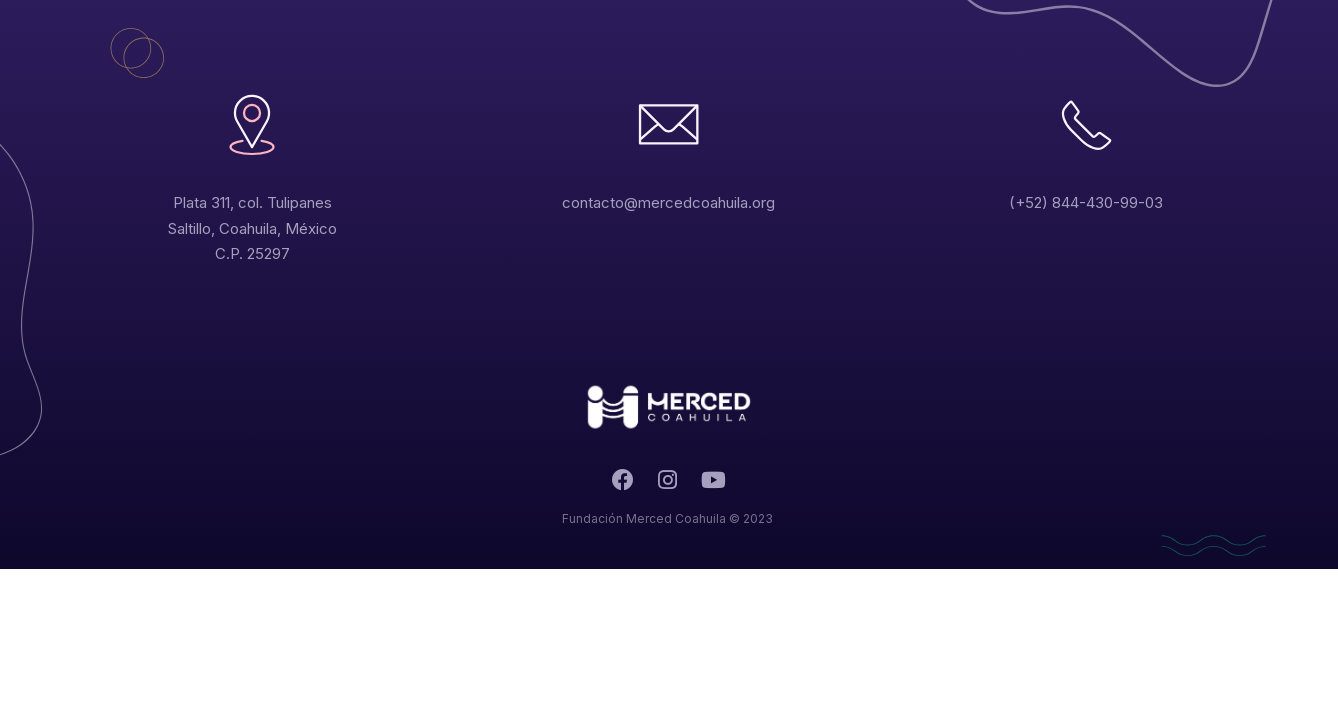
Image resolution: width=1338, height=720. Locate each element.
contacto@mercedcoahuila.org (668, 202)
